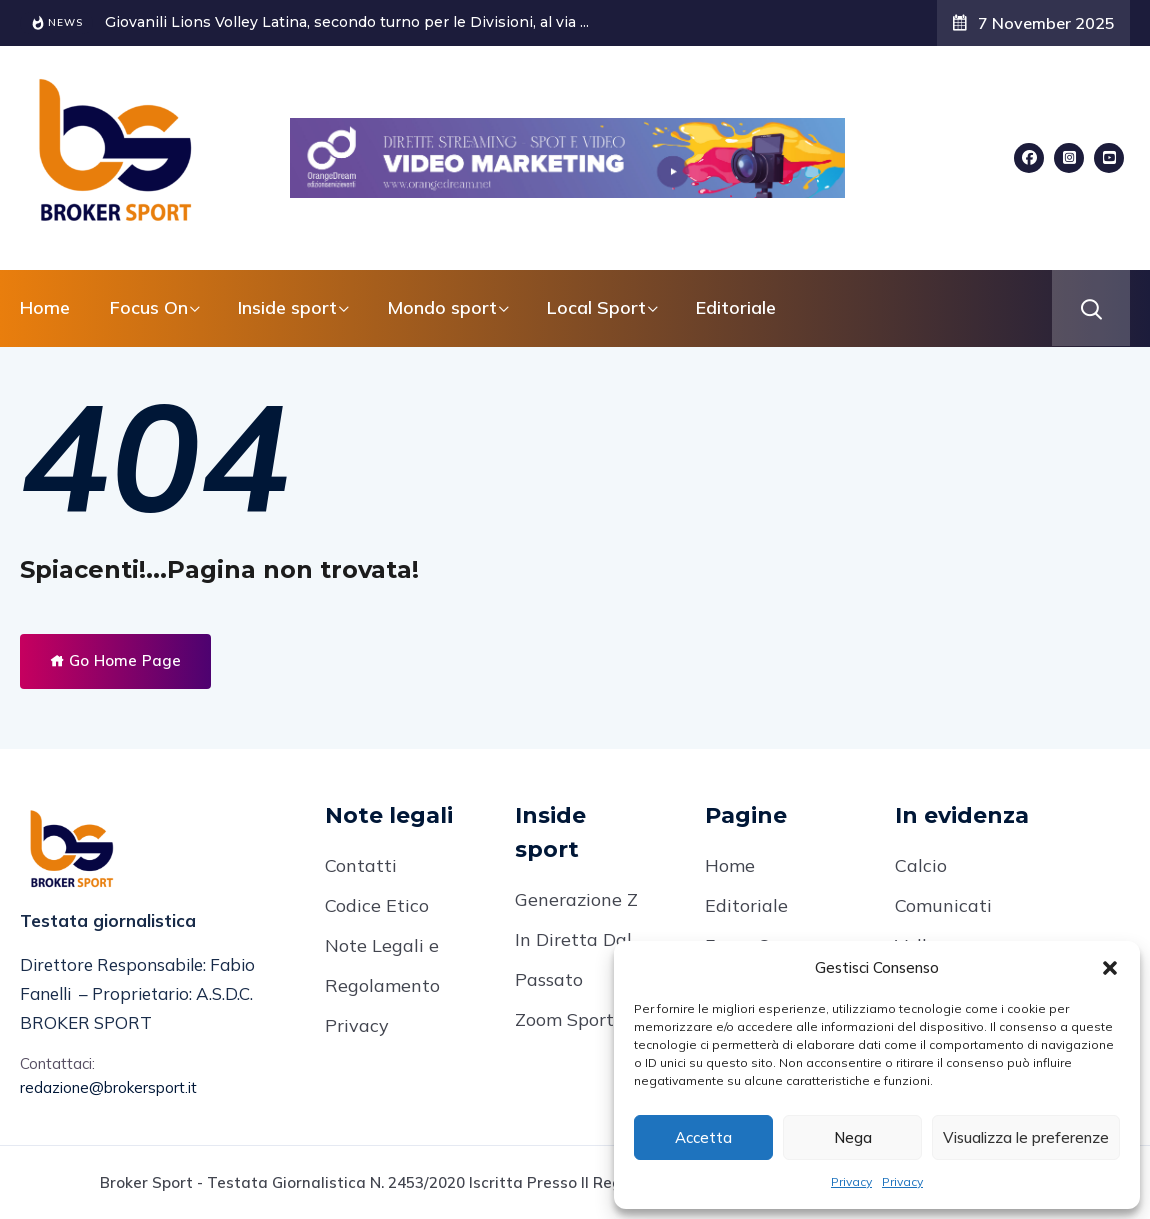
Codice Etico (377, 905)
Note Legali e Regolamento (382, 965)
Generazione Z (576, 899)
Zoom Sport (564, 1019)
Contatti (361, 865)
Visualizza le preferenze (1026, 1137)
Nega (853, 1137)
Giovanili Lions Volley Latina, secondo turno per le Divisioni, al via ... (347, 22)
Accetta (703, 1137)
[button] (1110, 968)
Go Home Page (115, 660)
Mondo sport (442, 307)
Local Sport (596, 307)
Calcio (921, 865)
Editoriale (736, 307)
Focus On (149, 307)
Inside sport (287, 307)
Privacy (851, 1181)
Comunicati (943, 905)
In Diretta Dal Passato (573, 959)
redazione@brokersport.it (108, 1087)
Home (45, 307)
